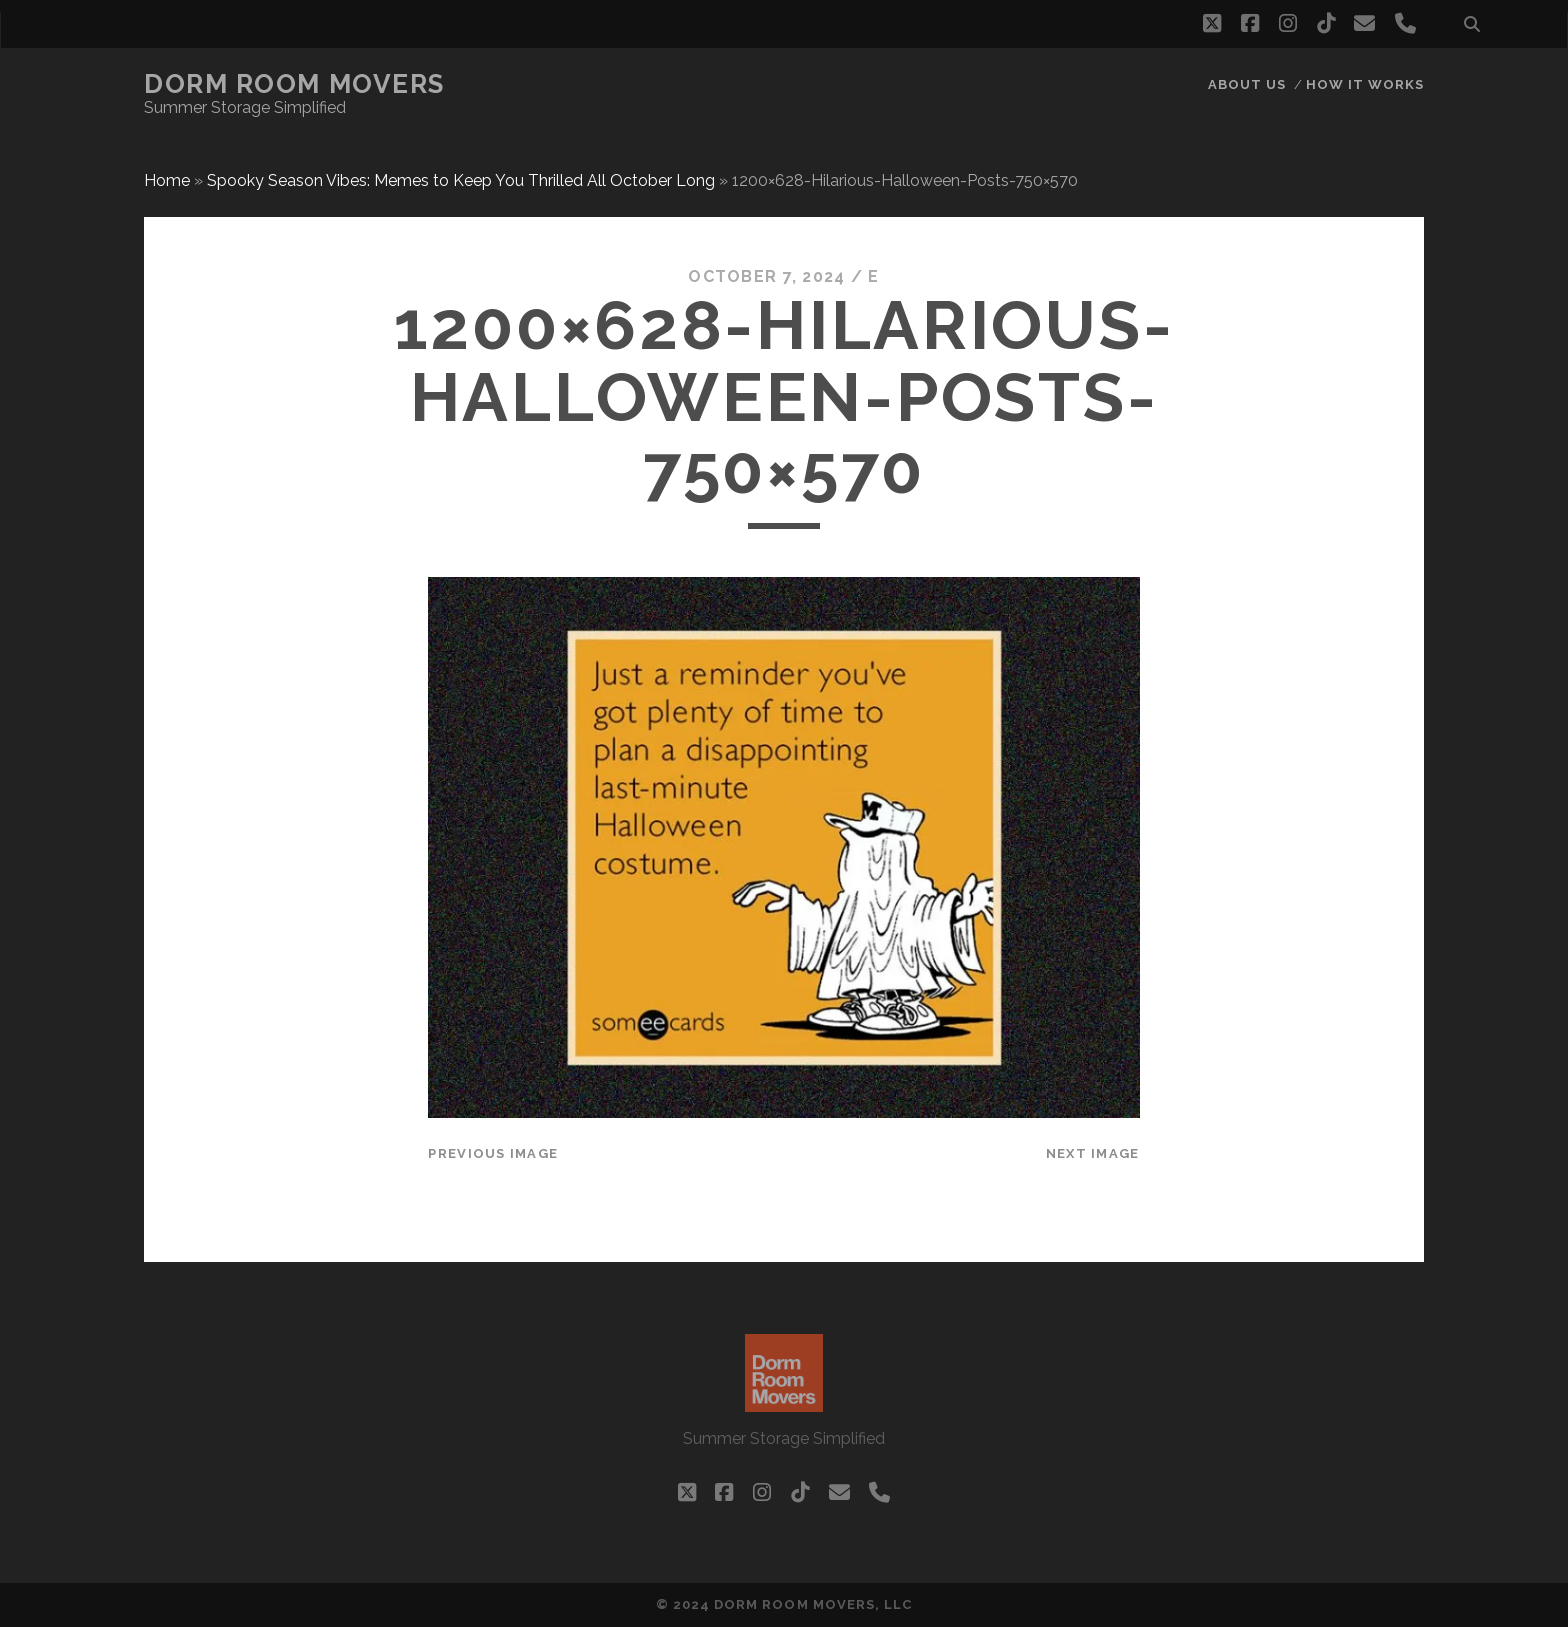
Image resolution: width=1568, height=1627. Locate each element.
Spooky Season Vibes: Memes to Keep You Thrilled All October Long (461, 180)
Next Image (1093, 1153)
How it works (1365, 84)
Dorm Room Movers (294, 84)
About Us (1247, 84)
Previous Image (493, 1153)
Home (167, 180)
